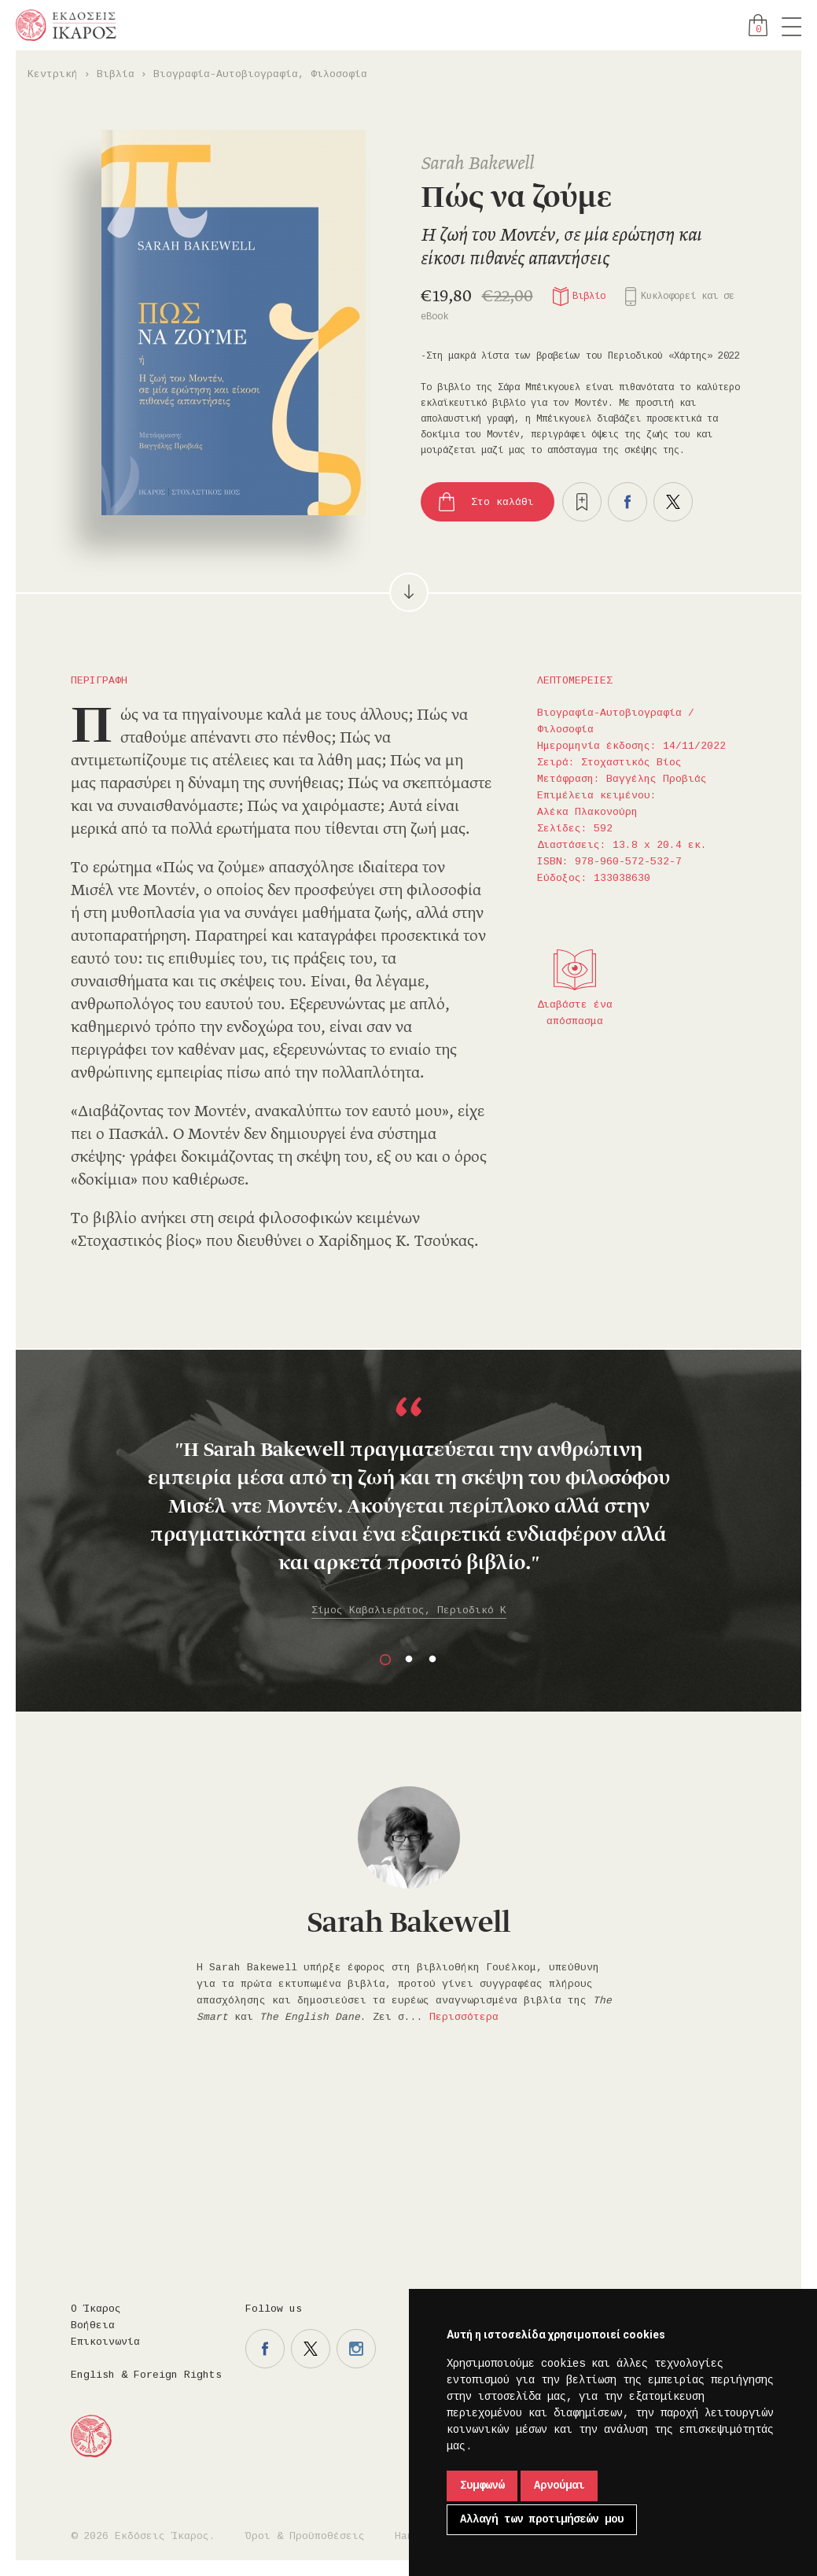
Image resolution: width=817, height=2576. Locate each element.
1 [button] (385, 1659)
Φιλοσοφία (339, 74)
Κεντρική (53, 74)
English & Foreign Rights (146, 2375)
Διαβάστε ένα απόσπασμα (575, 1013)
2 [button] (409, 1660)
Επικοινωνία (105, 2342)
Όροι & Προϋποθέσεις (305, 2536)
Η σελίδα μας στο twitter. (310, 2348)
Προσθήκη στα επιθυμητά (582, 501)
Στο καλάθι (502, 502)
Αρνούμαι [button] (559, 2485)
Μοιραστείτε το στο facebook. (627, 501)
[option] (408, 1508)
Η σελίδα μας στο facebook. (265, 2348)
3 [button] (432, 1660)
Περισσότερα (464, 2017)
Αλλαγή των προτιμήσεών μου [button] (542, 2519)
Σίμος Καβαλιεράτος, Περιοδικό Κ (408, 1610)
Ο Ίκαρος (96, 2309)
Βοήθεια (93, 2325)
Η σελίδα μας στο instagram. (356, 2348)
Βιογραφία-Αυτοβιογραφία (225, 74)
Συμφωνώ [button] (482, 2485)
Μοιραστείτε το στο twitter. (673, 501)
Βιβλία (115, 74)
